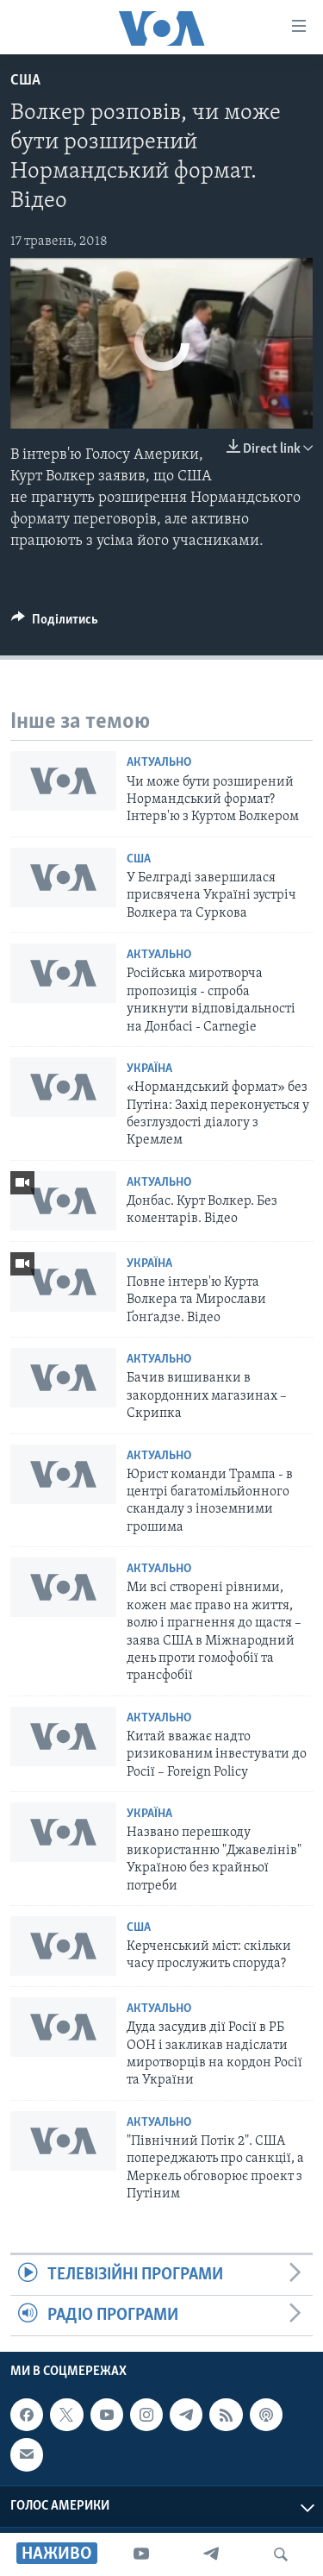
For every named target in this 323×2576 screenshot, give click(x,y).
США (25, 80)
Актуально (159, 762)
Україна (149, 1068)
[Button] (54, 623)
